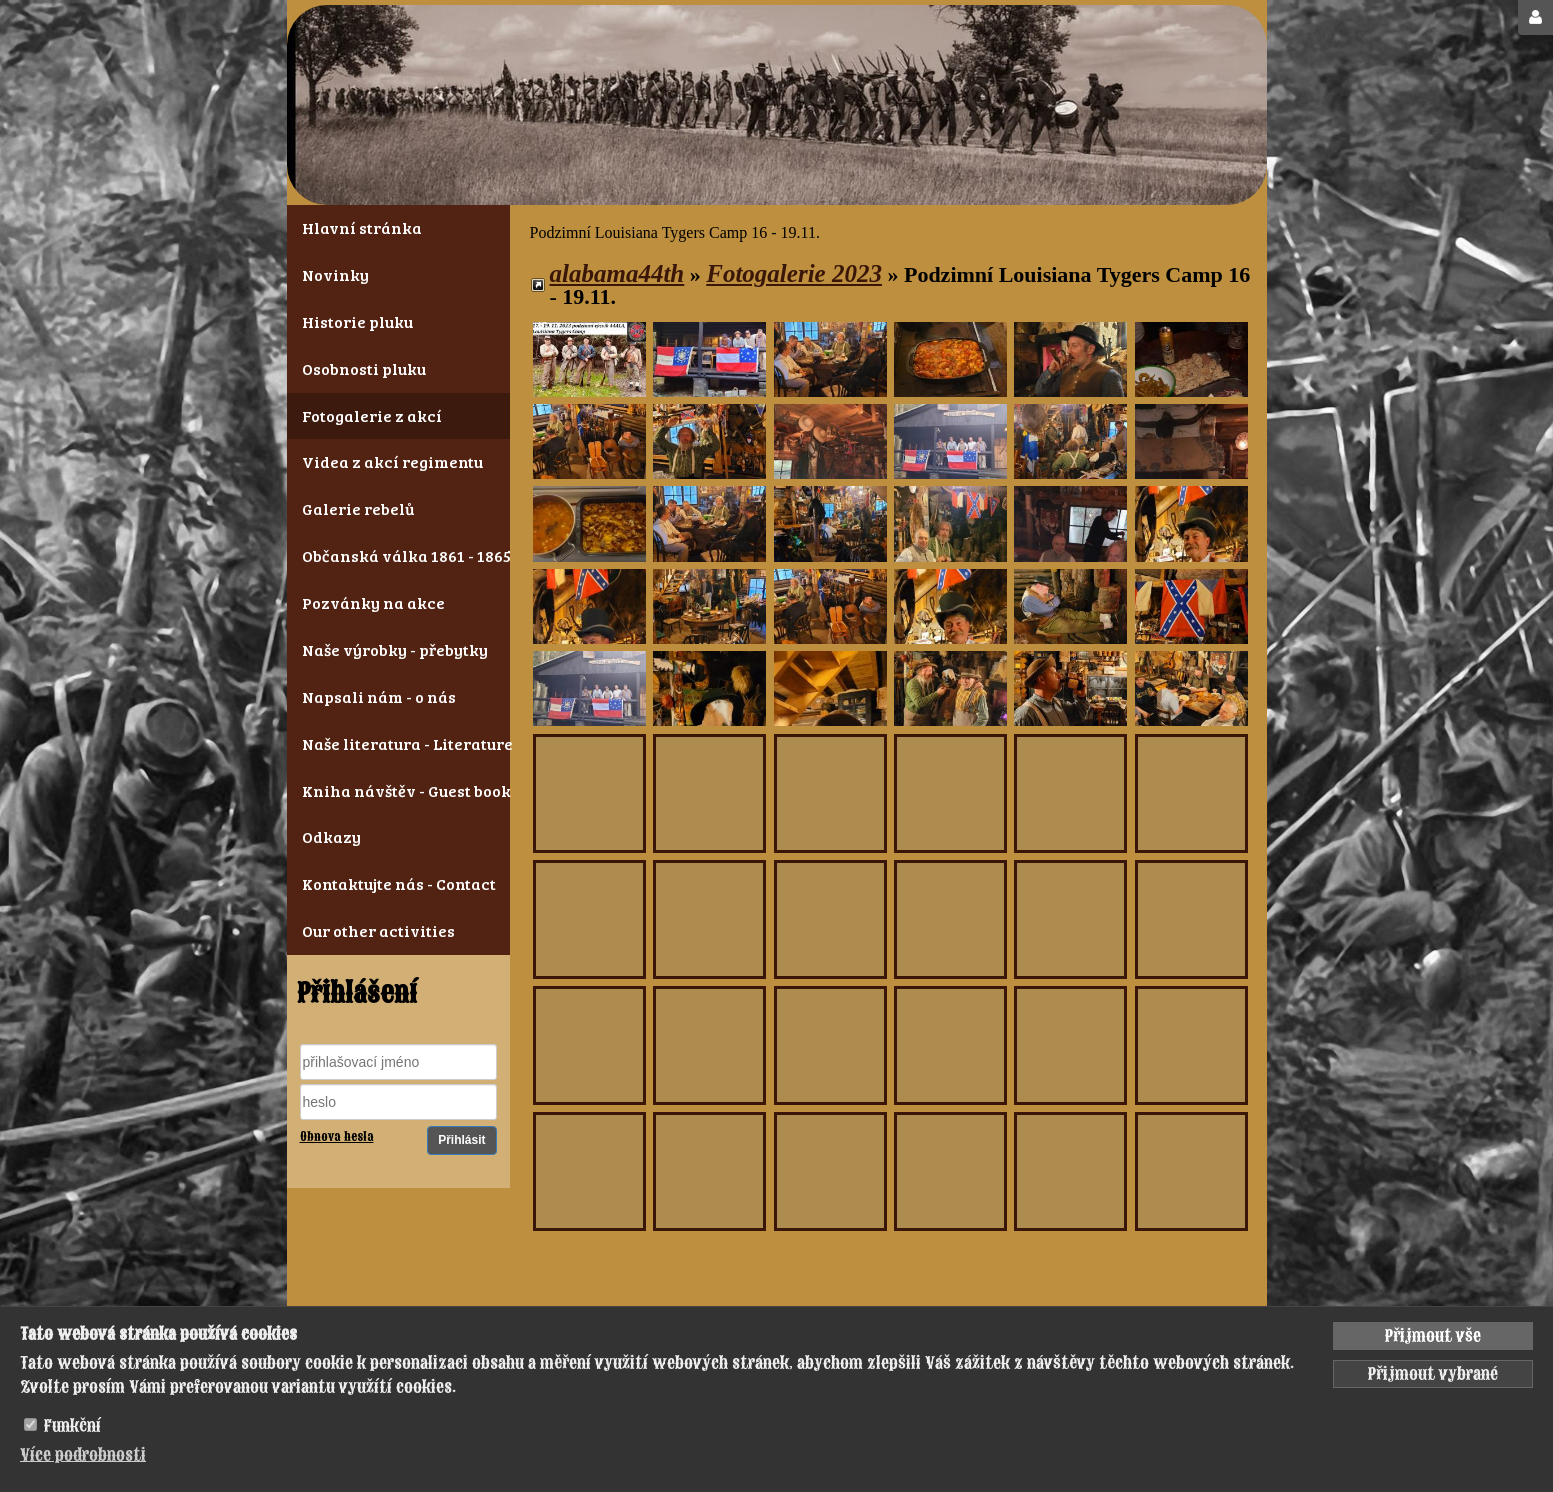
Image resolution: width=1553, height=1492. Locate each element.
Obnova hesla (337, 1137)
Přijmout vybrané (1433, 1374)
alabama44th (617, 273)
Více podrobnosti (83, 1455)
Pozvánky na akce (373, 602)
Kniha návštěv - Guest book (398, 790)
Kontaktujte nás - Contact (398, 883)
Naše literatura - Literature (398, 743)
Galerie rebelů (358, 508)
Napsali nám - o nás (379, 696)
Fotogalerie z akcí (372, 415)
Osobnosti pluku (364, 368)
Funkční (72, 1426)
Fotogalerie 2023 (794, 273)
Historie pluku (357, 321)
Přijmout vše (1433, 1336)
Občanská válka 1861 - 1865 (398, 555)
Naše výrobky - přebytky (395, 649)
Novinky (335, 274)
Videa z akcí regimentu (392, 461)
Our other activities (378, 930)
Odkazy (331, 836)
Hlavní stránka (362, 227)
